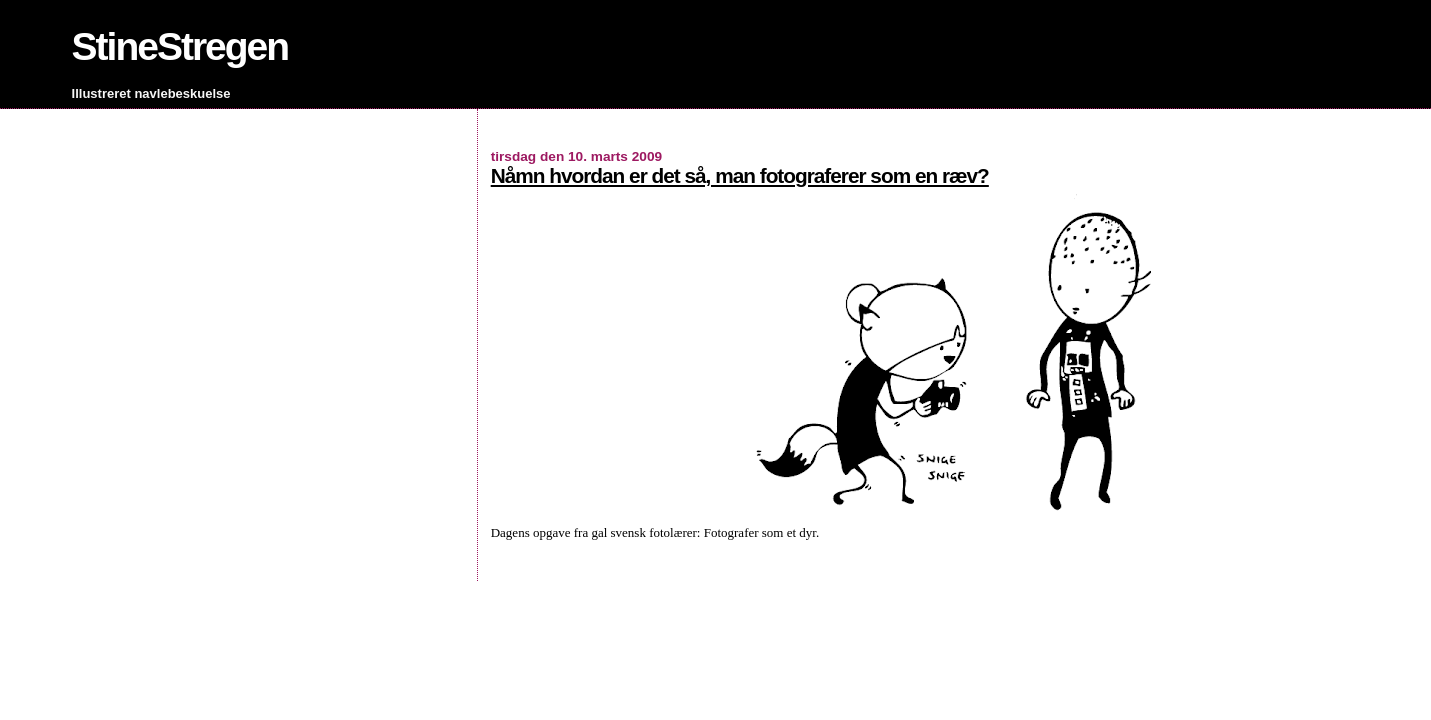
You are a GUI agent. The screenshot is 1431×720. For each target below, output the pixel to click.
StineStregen (180, 46)
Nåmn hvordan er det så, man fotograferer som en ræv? (740, 175)
